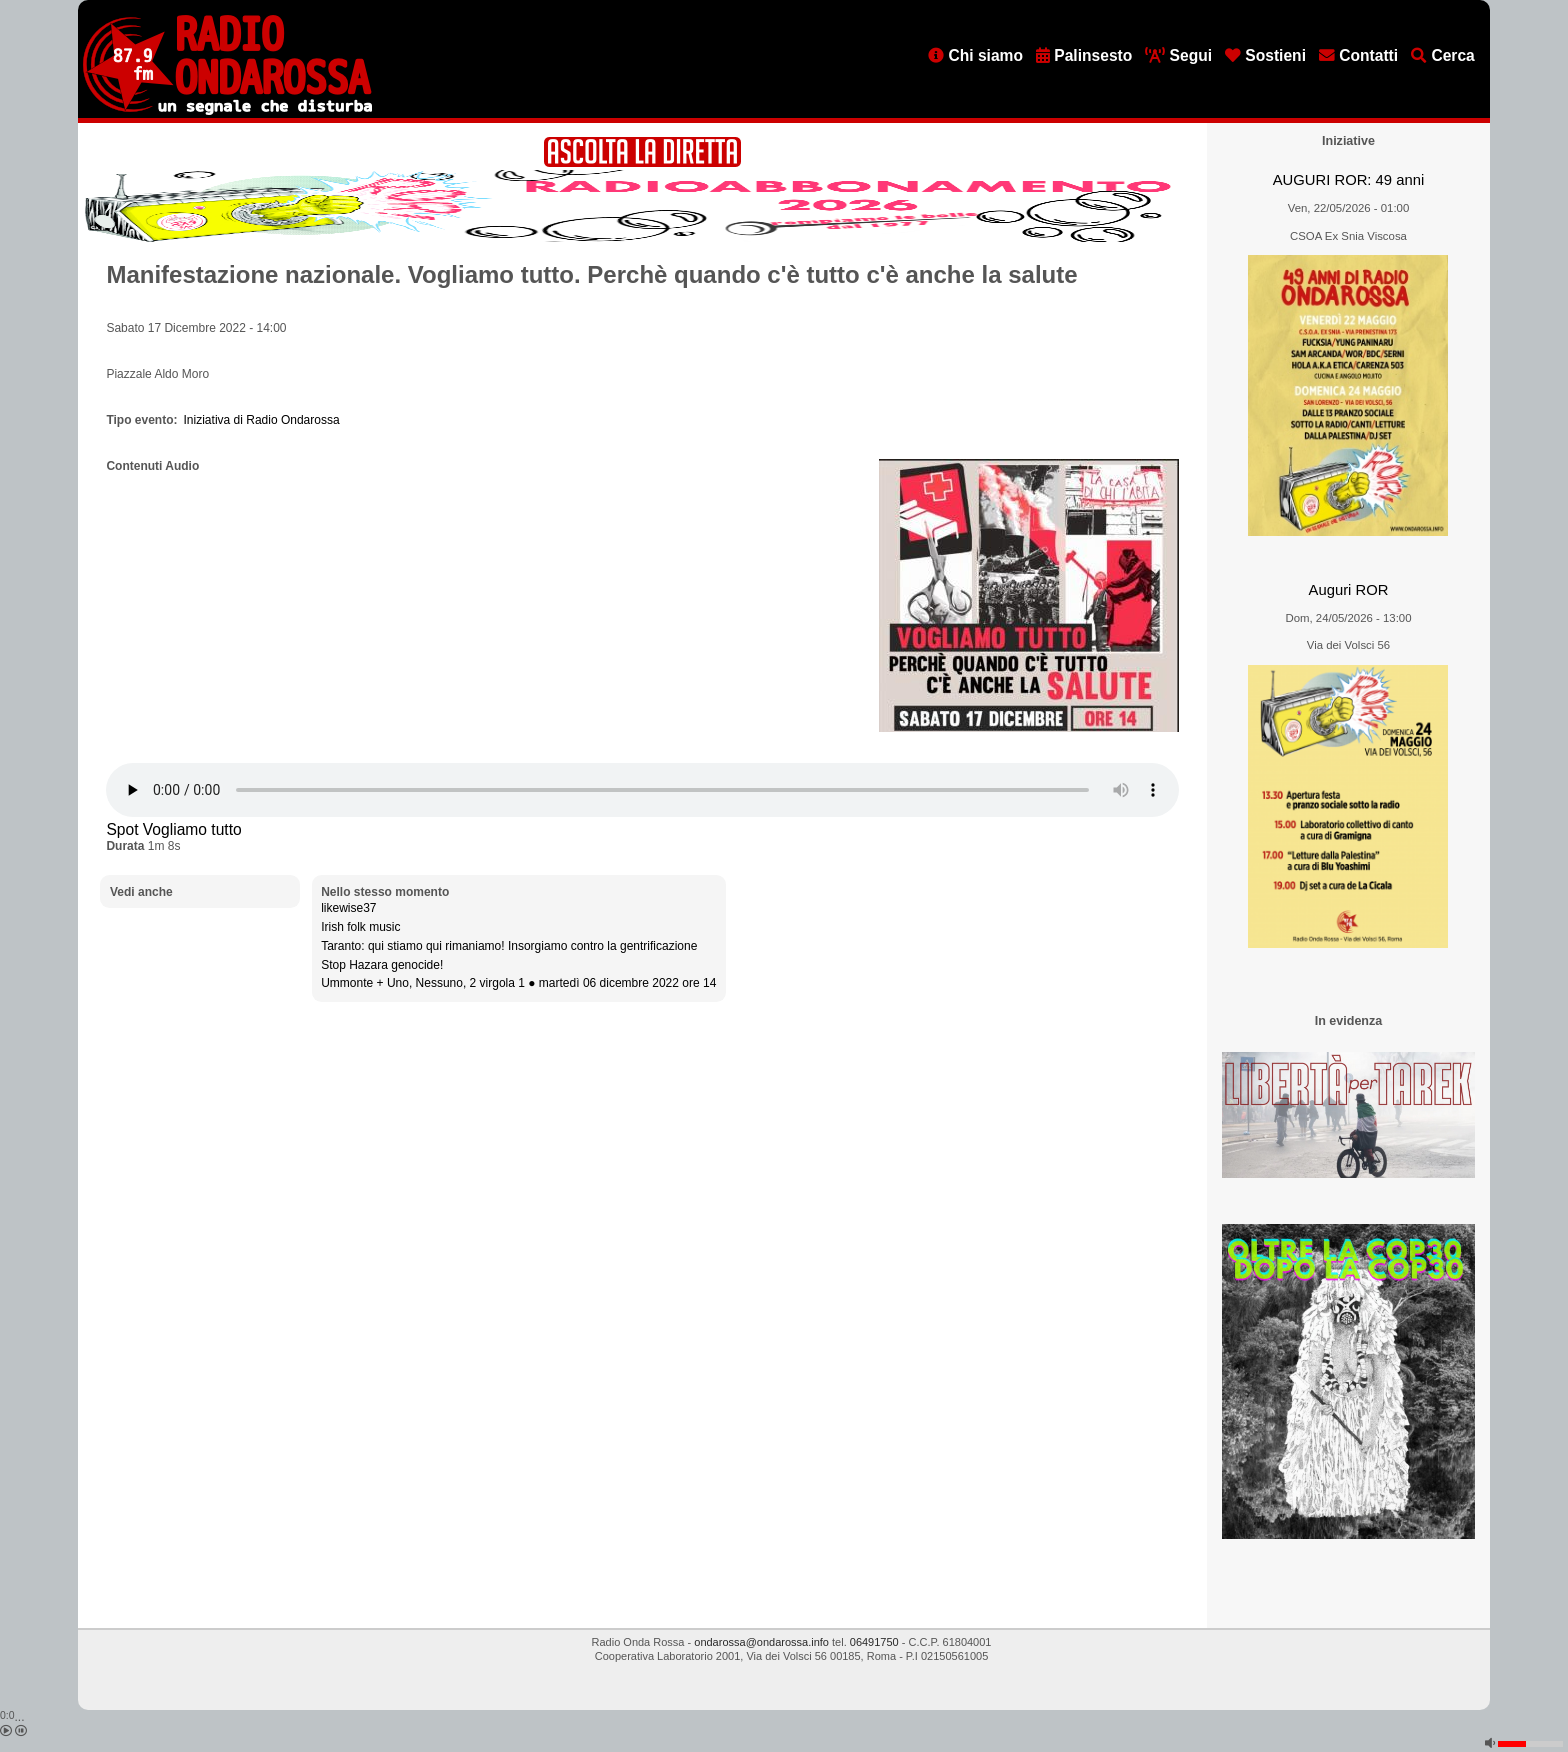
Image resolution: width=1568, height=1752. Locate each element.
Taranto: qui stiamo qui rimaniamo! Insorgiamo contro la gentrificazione (509, 946)
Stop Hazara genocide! (382, 965)
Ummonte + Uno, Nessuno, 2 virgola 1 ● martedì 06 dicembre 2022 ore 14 (518, 983)
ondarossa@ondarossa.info (761, 1642)
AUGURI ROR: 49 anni (1348, 180)
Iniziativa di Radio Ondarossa (262, 420)
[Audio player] (642, 790)
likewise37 (348, 908)
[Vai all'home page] (227, 111)
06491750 (874, 1642)
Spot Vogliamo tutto (173, 829)
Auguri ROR (1349, 590)
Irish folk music (360, 927)
